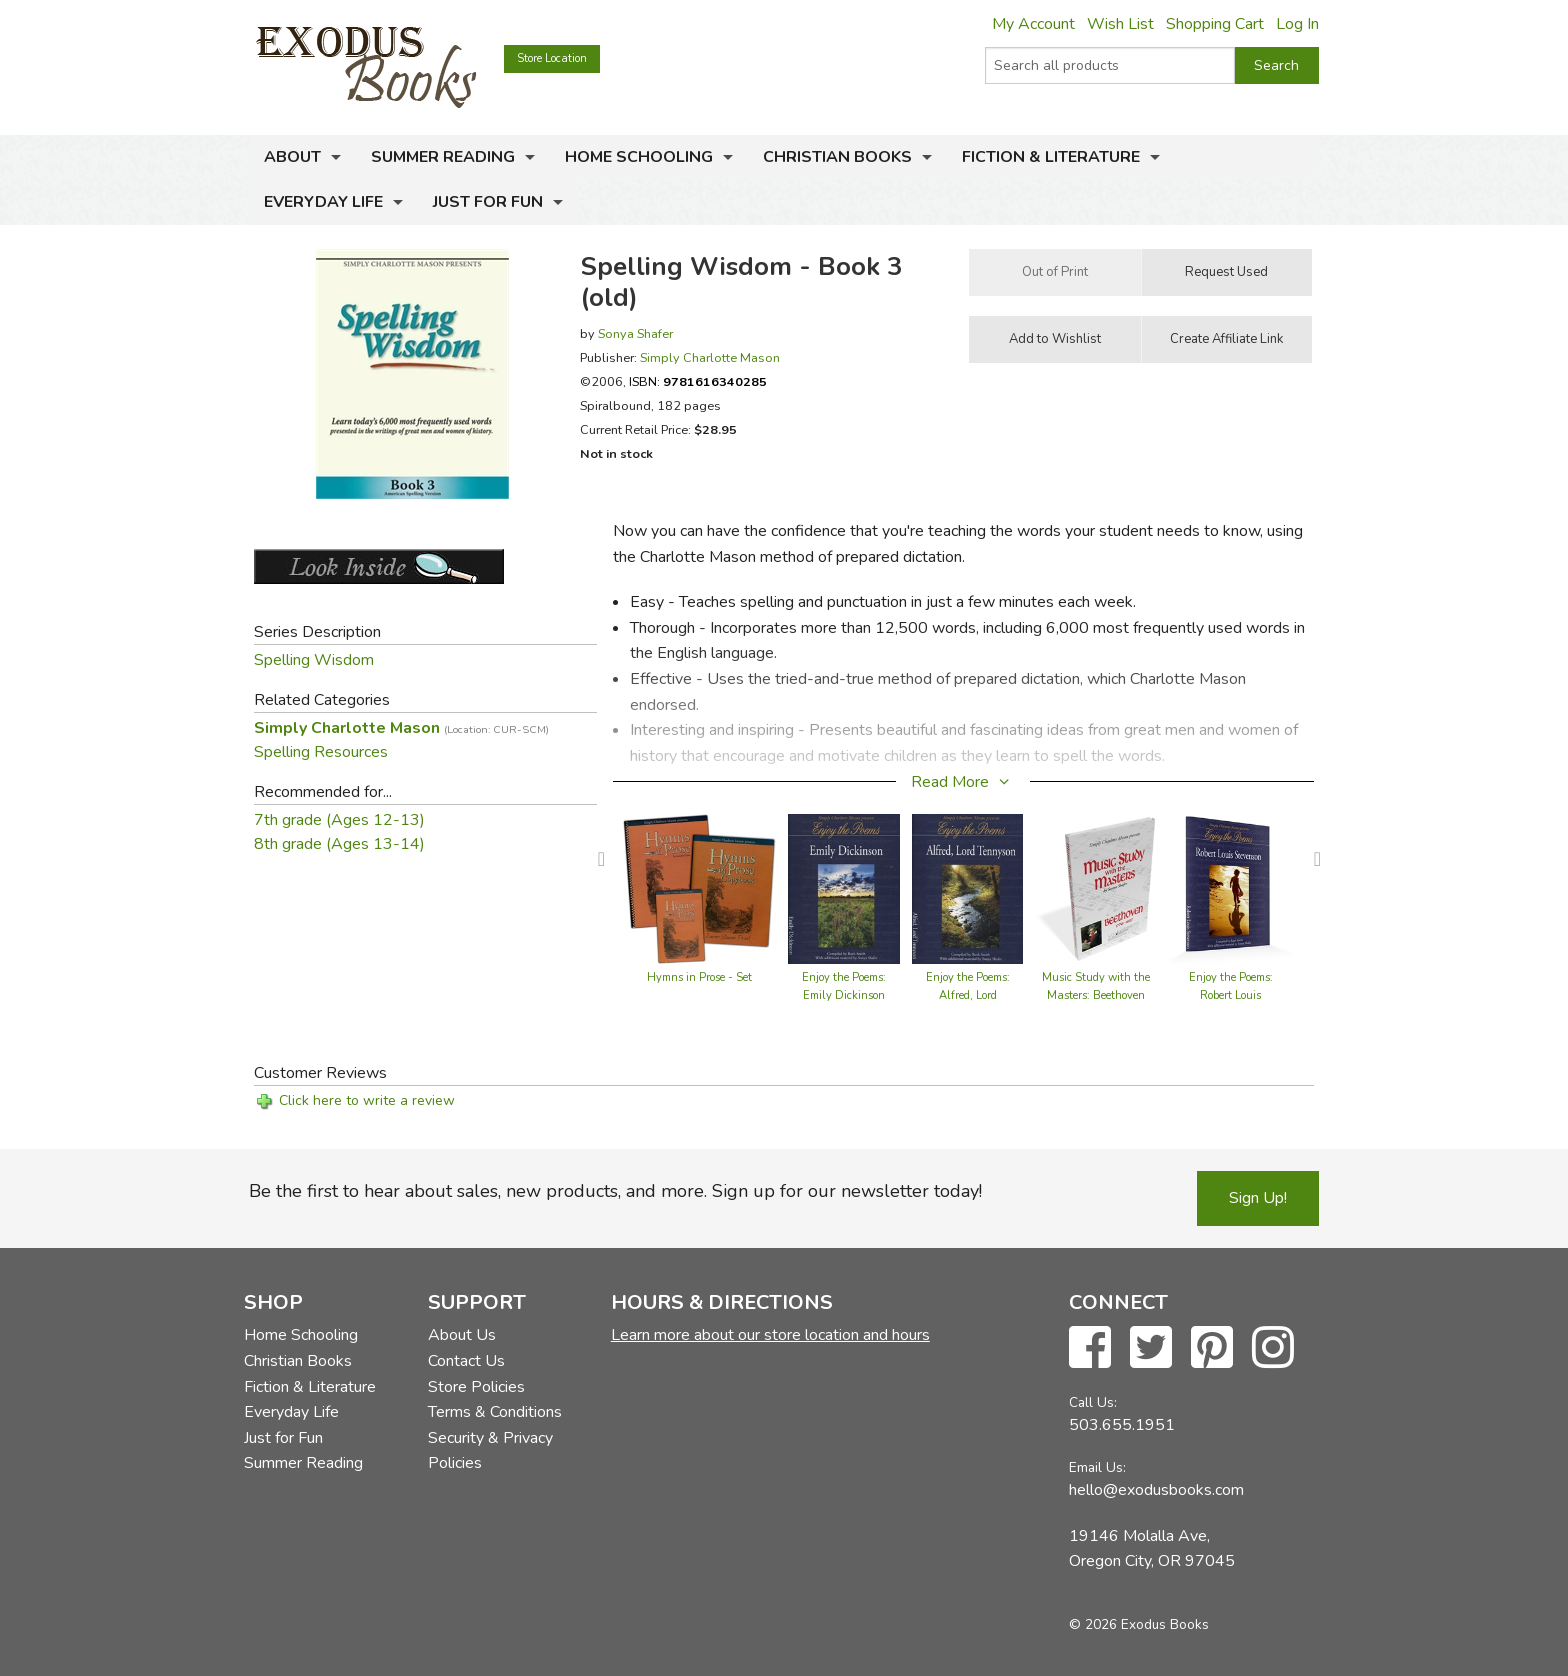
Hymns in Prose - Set (699, 977)
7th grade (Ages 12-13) (339, 820)
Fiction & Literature (1051, 157)
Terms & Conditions (495, 1412)
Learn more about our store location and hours (770, 1335)
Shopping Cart (1215, 24)
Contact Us (466, 1361)
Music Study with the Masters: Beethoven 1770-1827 (1096, 995)
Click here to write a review (367, 1100)
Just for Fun (488, 202)
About (292, 157)
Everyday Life (323, 202)
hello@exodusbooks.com (1156, 1490)
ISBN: (698, 381)
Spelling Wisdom (314, 660)
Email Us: (1097, 1467)
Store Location (552, 58)
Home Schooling (639, 157)
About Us (462, 1335)
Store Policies (476, 1387)
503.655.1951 (1122, 1425)
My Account (1033, 24)
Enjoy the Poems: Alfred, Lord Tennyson (968, 995)
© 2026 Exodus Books (1139, 1624)
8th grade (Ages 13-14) (339, 844)
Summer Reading (443, 157)
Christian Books (837, 157)
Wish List (1120, 24)
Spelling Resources (321, 752)
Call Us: (1093, 1402)
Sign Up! (1258, 1198)
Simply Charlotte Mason (710, 357)
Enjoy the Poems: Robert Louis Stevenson (1231, 995)
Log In (1297, 24)
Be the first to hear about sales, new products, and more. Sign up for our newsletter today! (615, 1191)
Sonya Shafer (635, 333)
